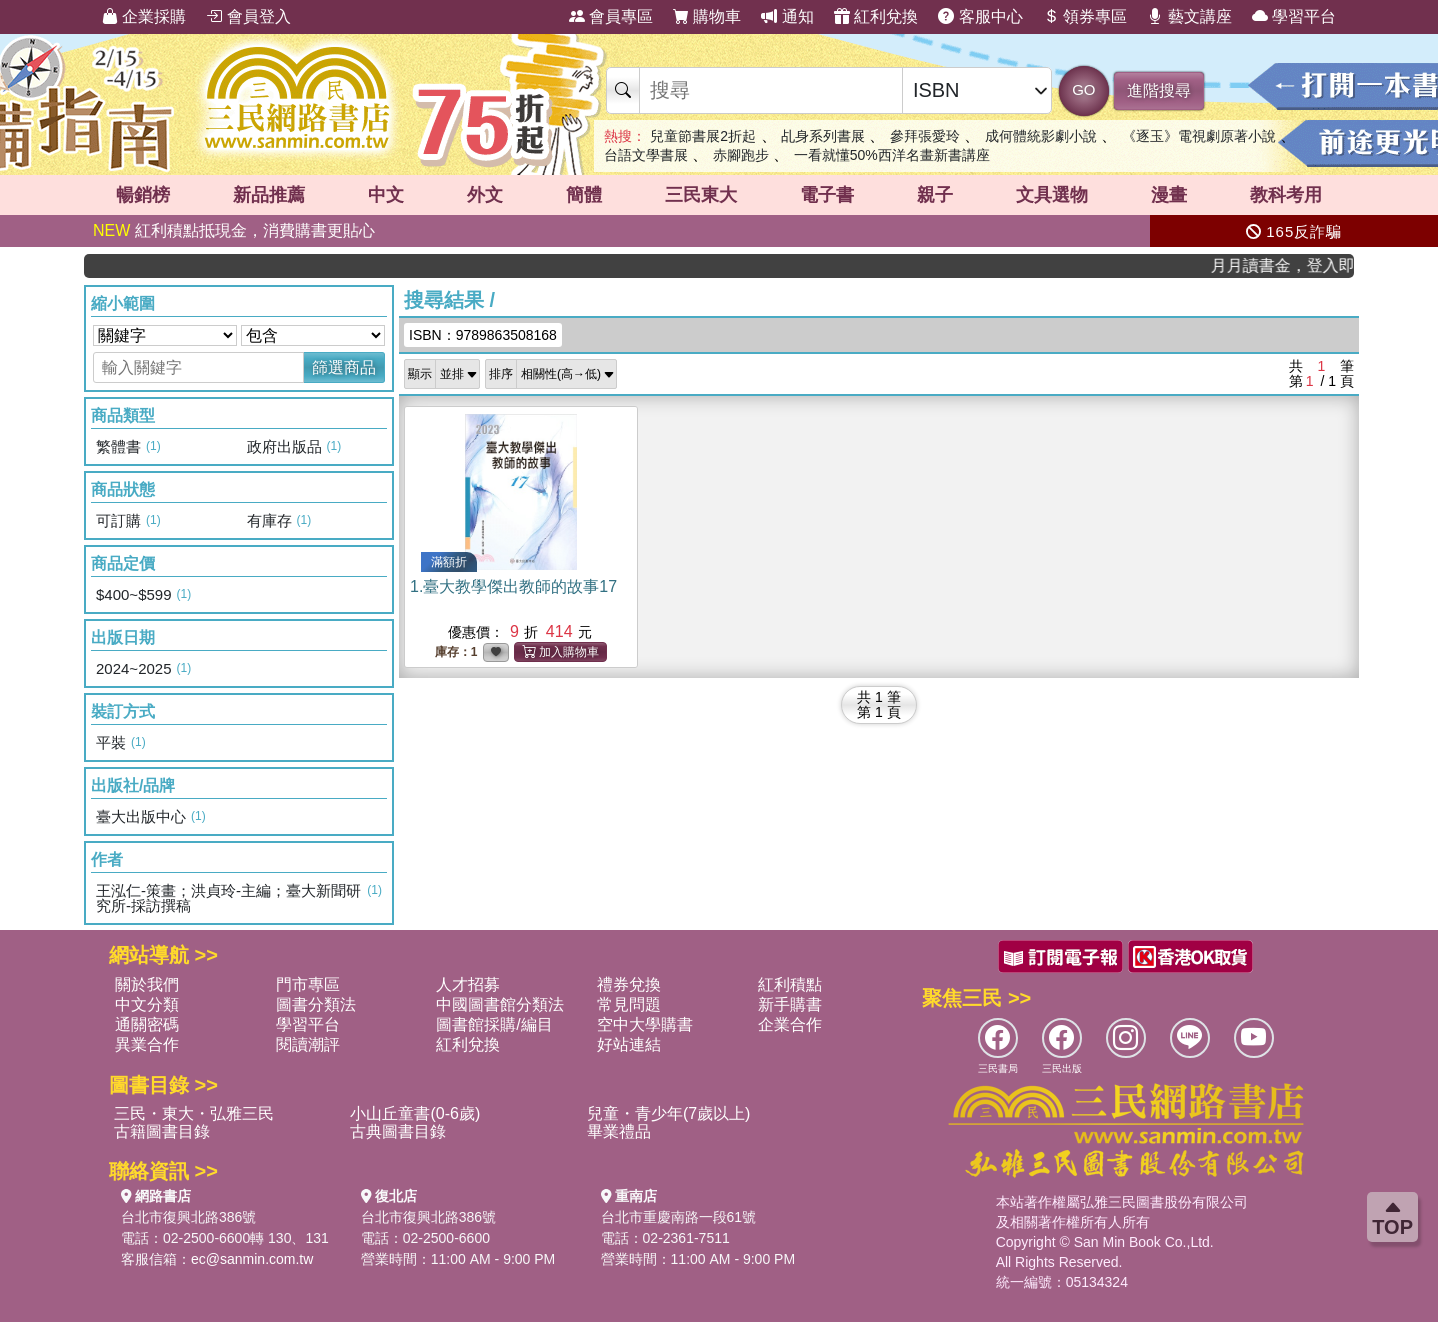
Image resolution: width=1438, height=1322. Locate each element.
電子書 (827, 195)
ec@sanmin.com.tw (252, 1259)
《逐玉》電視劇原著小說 (1199, 136)
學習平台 (1294, 16)
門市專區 (308, 984)
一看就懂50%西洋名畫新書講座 (892, 155)
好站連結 (629, 1044)
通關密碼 (147, 1024)
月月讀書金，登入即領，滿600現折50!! (1295, 265)
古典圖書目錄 (398, 1131)
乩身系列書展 (823, 136)
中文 (386, 195)
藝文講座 (1189, 16)
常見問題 (629, 1004)
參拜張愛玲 (925, 136)
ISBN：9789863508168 (483, 335)
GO (1083, 89)
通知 (787, 16)
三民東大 (701, 195)
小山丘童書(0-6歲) (415, 1113)
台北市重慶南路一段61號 (679, 1217)
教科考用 (1286, 195)
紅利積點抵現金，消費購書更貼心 (234, 230)
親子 (935, 195)
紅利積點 (790, 984)
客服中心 (980, 16)
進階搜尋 (1159, 90)
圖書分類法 (316, 1004)
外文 (485, 195)
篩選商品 (344, 367)
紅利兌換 (876, 16)
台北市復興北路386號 (188, 1217)
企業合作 (790, 1024)
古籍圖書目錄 (162, 1131)
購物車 (707, 16)
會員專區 (611, 16)
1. (513, 586)
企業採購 (144, 16)
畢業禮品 (619, 1131)
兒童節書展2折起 (703, 136)
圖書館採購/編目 (494, 1024)
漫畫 (1169, 195)
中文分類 (147, 1004)
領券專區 (1085, 16)
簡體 (584, 195)
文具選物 (1052, 195)
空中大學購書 (645, 1024)
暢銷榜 (143, 195)
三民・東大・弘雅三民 (194, 1113)
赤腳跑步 (741, 155)
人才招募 (468, 984)
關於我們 (147, 984)
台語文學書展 (646, 155)
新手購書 (790, 1004)
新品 (269, 195)
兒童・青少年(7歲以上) (669, 1113)
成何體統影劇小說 (1041, 136)
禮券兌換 (629, 984)
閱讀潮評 (308, 1044)
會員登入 (248, 16)
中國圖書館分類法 (500, 1004)
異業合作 (147, 1044)
